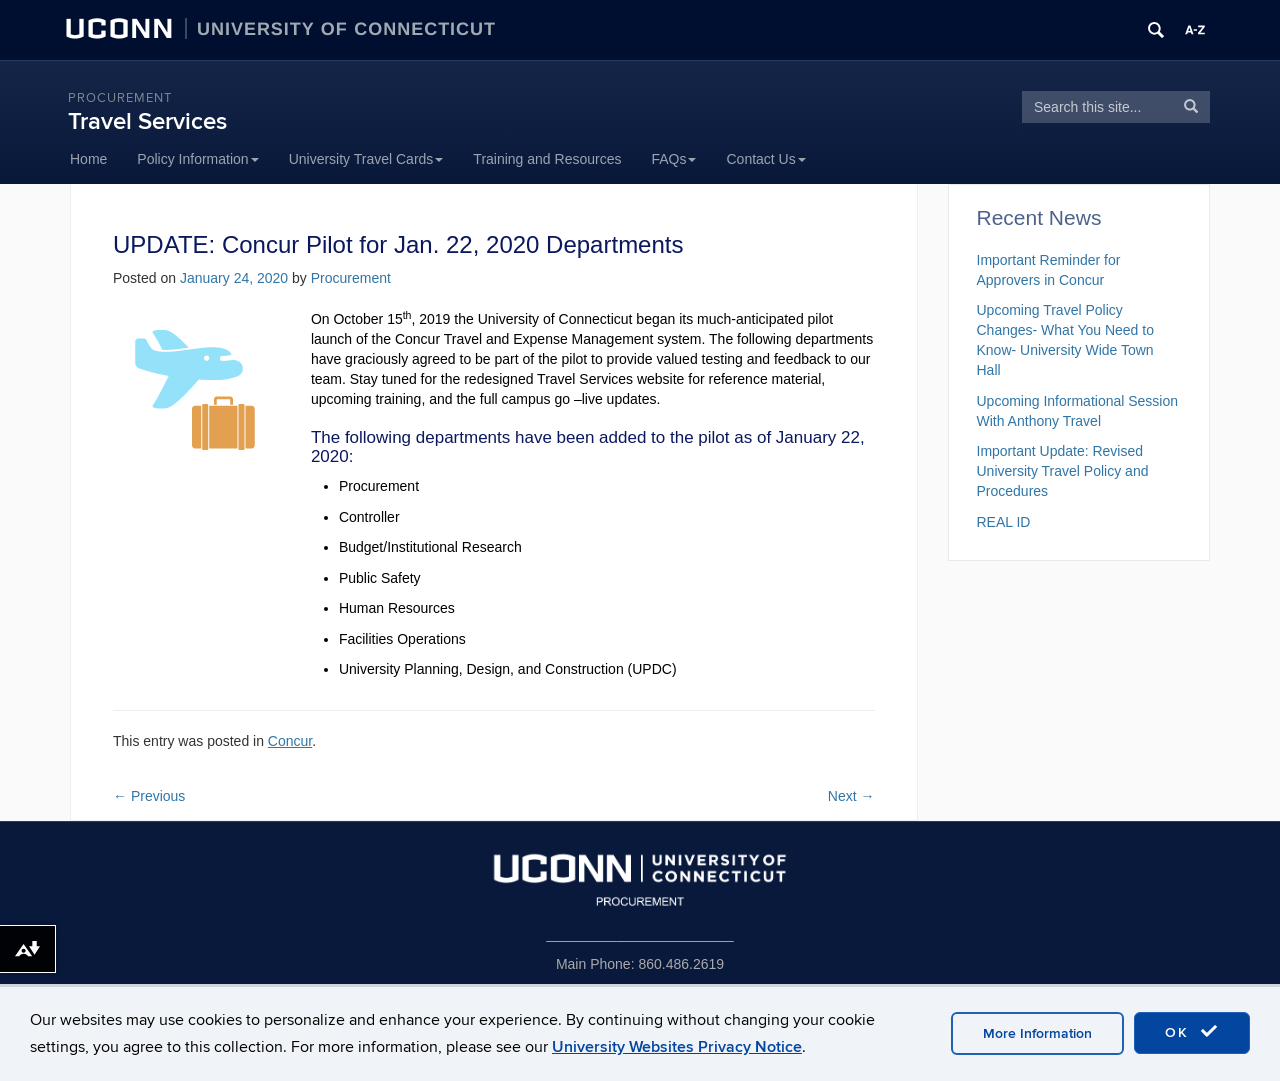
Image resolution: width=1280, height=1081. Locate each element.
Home (88, 159)
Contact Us (765, 159)
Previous (149, 796)
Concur (290, 741)
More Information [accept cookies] (1037, 1033)
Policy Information (197, 159)
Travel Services (147, 121)
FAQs (673, 159)
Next (851, 796)
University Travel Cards (366, 159)
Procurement (120, 98)
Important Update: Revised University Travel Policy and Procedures (1063, 471)
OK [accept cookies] (1192, 1032)
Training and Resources (547, 159)
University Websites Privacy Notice (677, 1047)
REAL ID (1004, 522)
